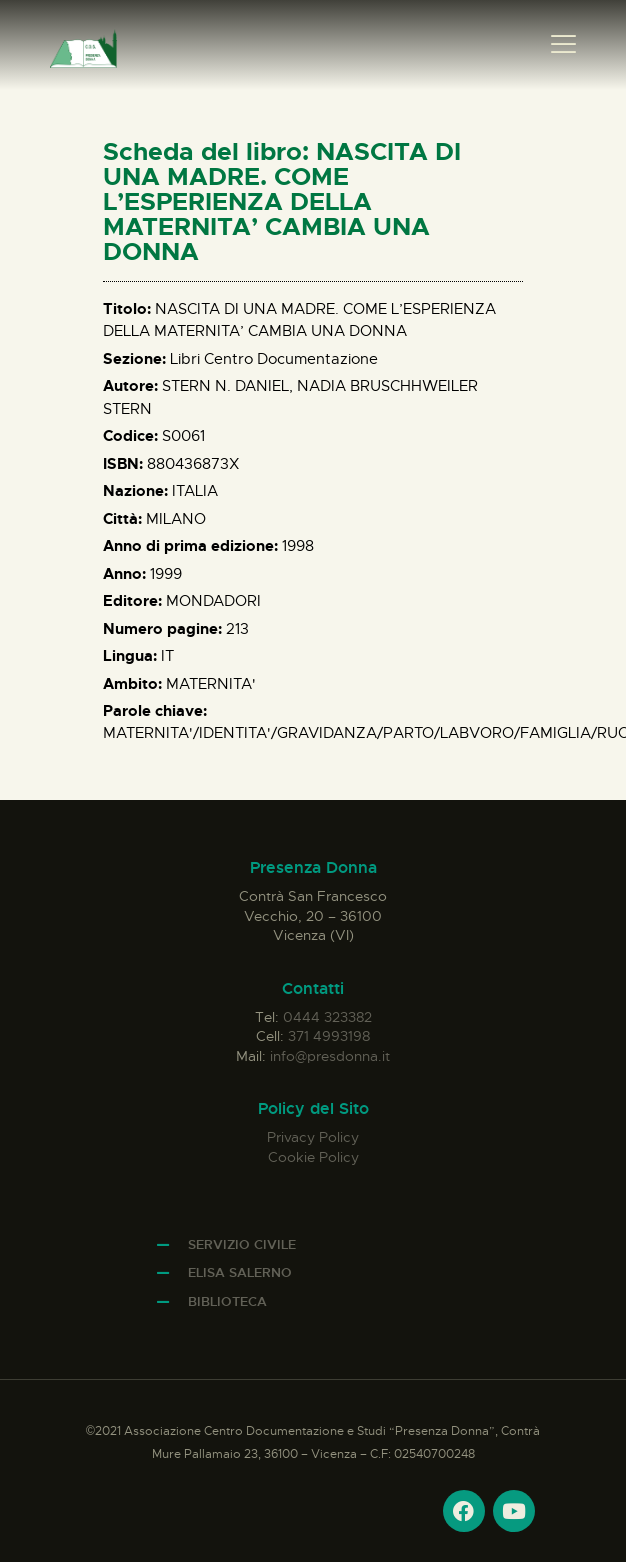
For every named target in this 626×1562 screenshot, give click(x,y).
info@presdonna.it (330, 1056)
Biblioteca (227, 1301)
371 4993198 (329, 1036)
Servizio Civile (242, 1244)
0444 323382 (327, 1017)
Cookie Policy (313, 1157)
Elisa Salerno (240, 1272)
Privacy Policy (313, 1137)
